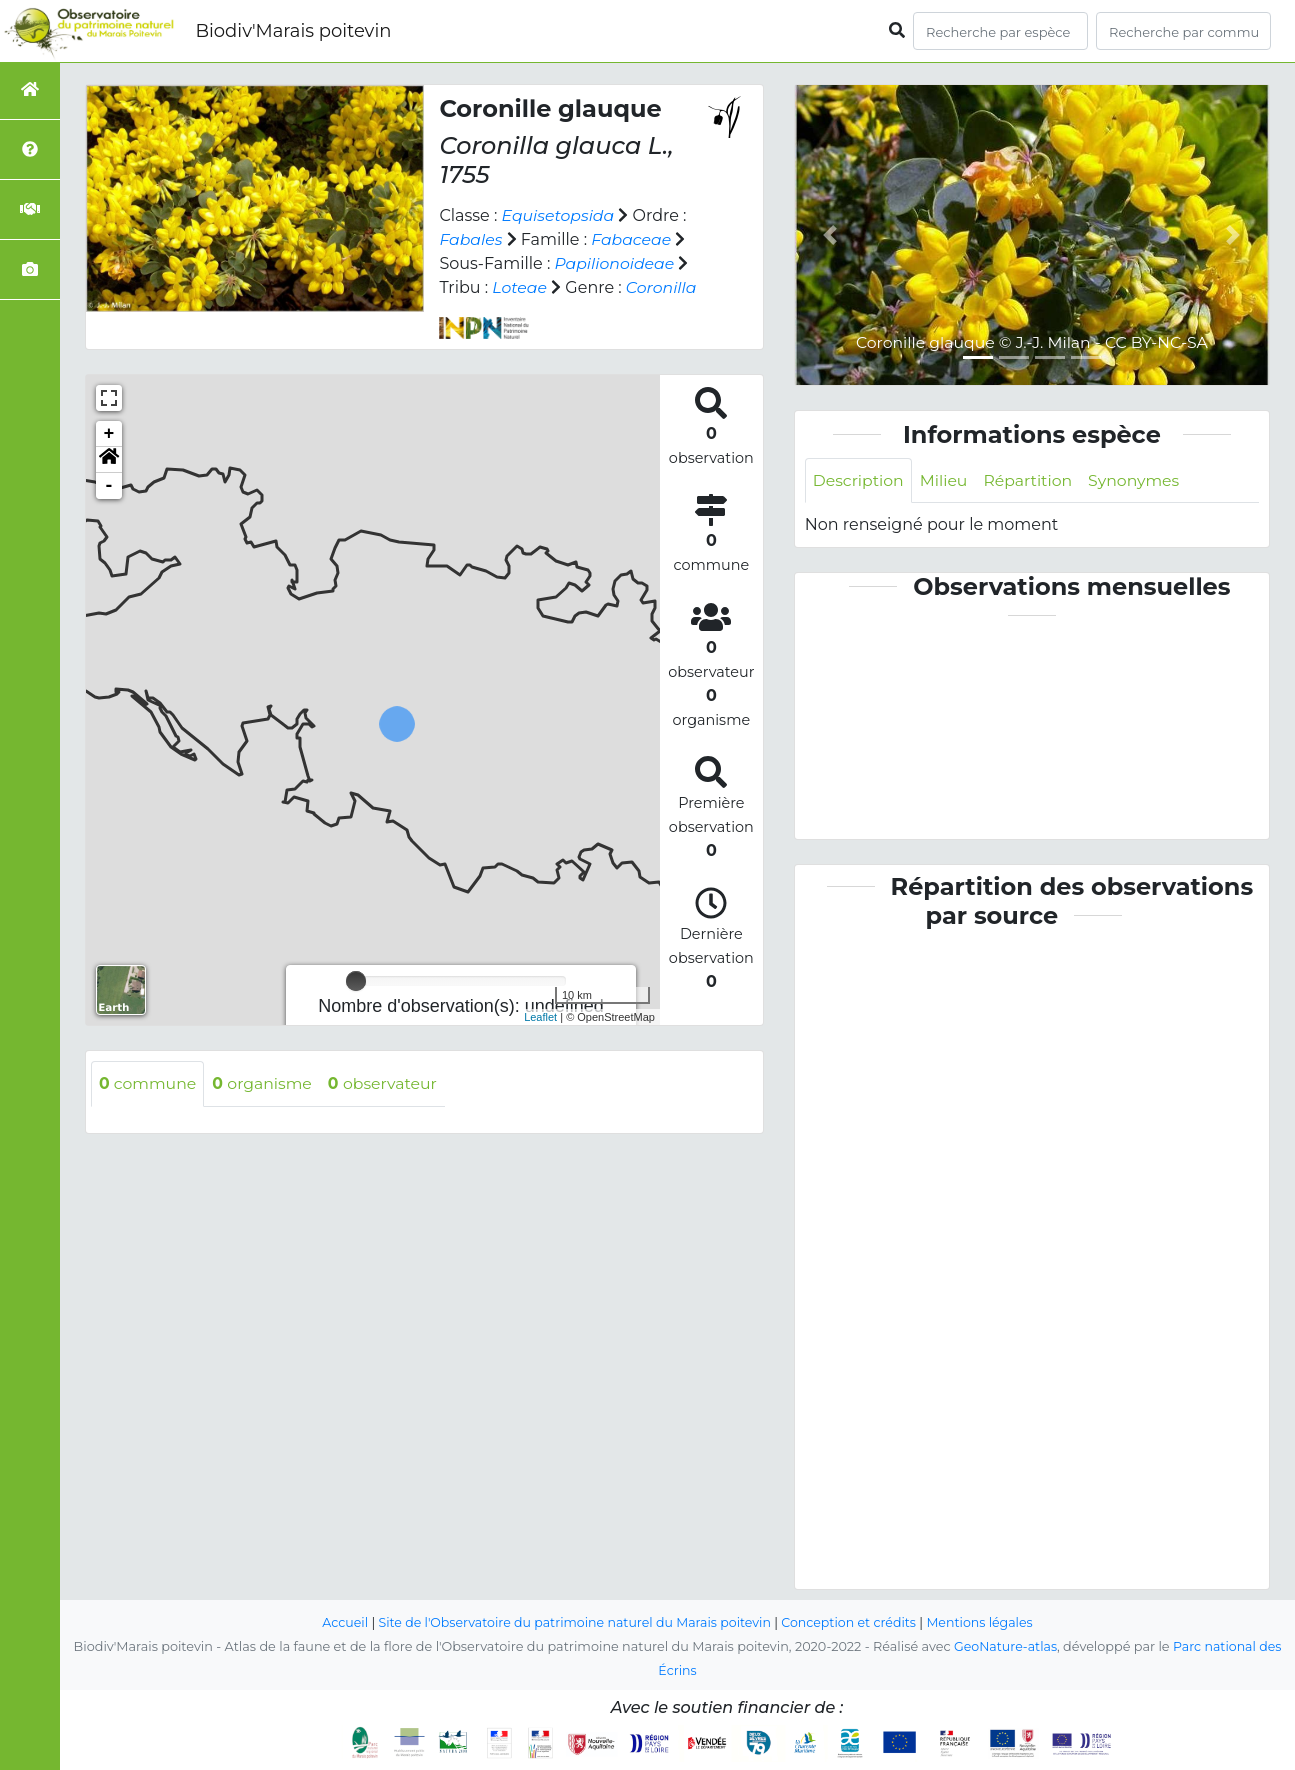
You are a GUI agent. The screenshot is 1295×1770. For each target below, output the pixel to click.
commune (148, 1083)
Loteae (520, 287)
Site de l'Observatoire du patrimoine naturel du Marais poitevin (573, 1622)
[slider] (356, 981)
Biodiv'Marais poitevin (293, 31)
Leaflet (540, 1017)
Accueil (339, 1622)
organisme (265, 1083)
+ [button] (109, 434)
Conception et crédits (851, 1622)
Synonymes (1139, 480)
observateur (387, 1083)
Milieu (946, 480)
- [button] (109, 486)
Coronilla (663, 287)
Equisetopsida (559, 215)
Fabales (471, 239)
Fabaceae (633, 239)
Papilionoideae (615, 263)
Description (859, 480)
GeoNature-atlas (1004, 1646)
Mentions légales (985, 1622)
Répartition (1031, 480)
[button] (109, 460)
